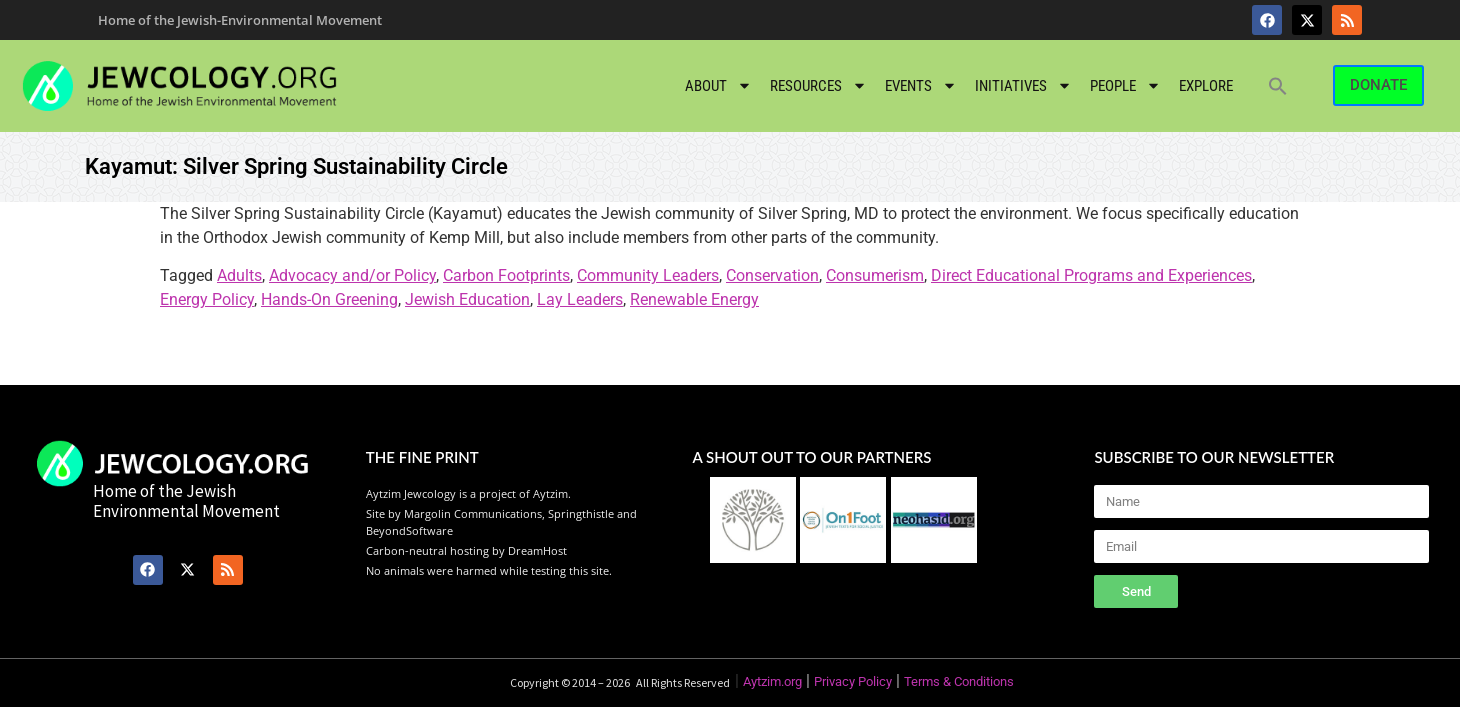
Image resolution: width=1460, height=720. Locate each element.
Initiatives (1023, 85)
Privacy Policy (853, 681)
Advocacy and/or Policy (352, 275)
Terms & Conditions (959, 681)
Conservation (772, 275)
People (1125, 85)
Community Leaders (648, 275)
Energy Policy (207, 299)
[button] (1278, 86)
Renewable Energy (694, 299)
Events (921, 85)
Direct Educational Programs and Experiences (1091, 275)
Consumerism (875, 275)
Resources (818, 85)
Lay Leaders (580, 299)
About (718, 85)
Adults (239, 275)
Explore (1206, 86)
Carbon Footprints (506, 275)
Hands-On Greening (329, 299)
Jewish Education (467, 299)
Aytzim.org (772, 681)
